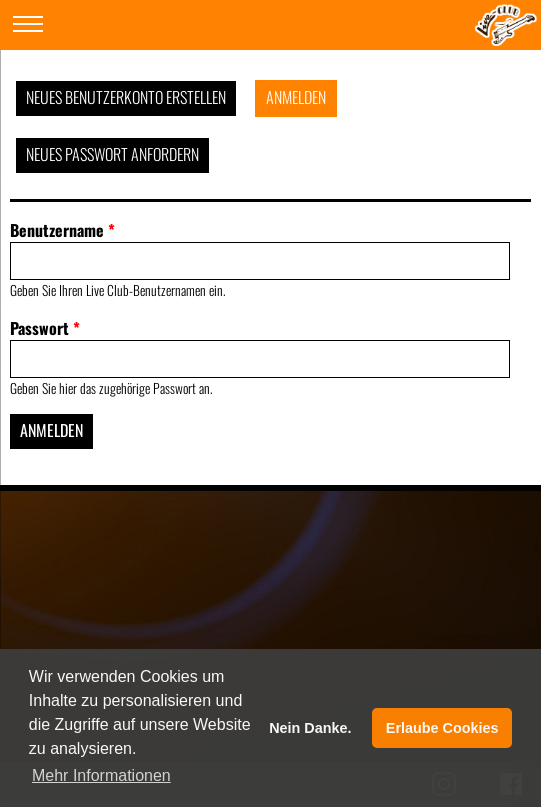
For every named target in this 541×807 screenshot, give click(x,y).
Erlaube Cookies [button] (442, 728)
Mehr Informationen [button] (101, 775)
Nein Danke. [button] (310, 728)
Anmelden (296, 97)
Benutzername (62, 230)
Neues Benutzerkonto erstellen (126, 97)
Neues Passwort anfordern (112, 154)
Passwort (45, 328)
